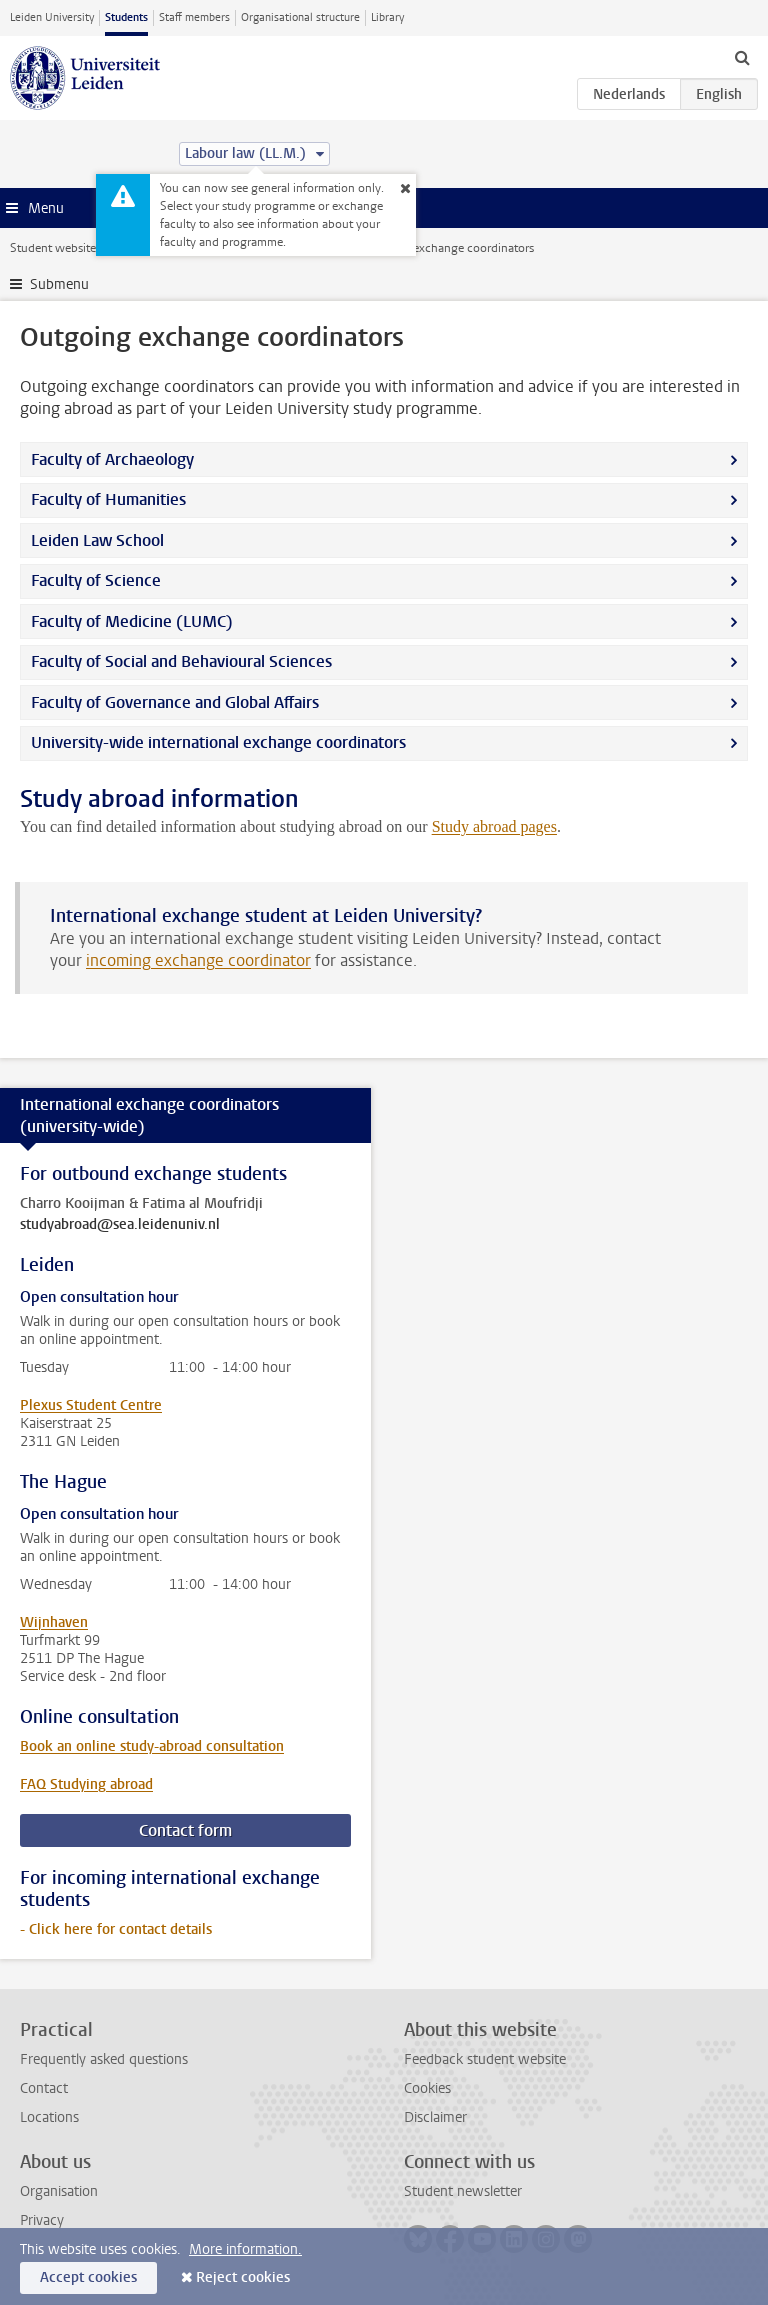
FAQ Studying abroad (86, 1784)
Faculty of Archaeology (112, 459)
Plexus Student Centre (91, 1405)
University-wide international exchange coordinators (218, 742)
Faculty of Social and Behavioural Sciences (181, 661)
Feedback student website (485, 2059)
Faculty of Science (98, 580)
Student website (53, 248)
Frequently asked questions (104, 2059)
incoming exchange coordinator (198, 960)
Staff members (194, 17)
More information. (245, 2249)
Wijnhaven (54, 1622)
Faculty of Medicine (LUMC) (132, 621)
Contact (44, 2088)
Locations (49, 2117)
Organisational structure (300, 17)
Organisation (59, 2191)
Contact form (185, 1830)
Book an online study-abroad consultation (152, 1746)
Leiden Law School (97, 540)
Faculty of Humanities (108, 499)
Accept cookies (88, 2277)
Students (126, 17)
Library (387, 17)
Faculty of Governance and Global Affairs (177, 702)
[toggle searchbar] (742, 57)
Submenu (59, 284)
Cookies (427, 2088)
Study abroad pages (494, 826)
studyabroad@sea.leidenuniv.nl (120, 1225)
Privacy (42, 2220)
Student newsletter (463, 2191)
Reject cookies (243, 2277)
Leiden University (52, 17)
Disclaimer (435, 2117)
